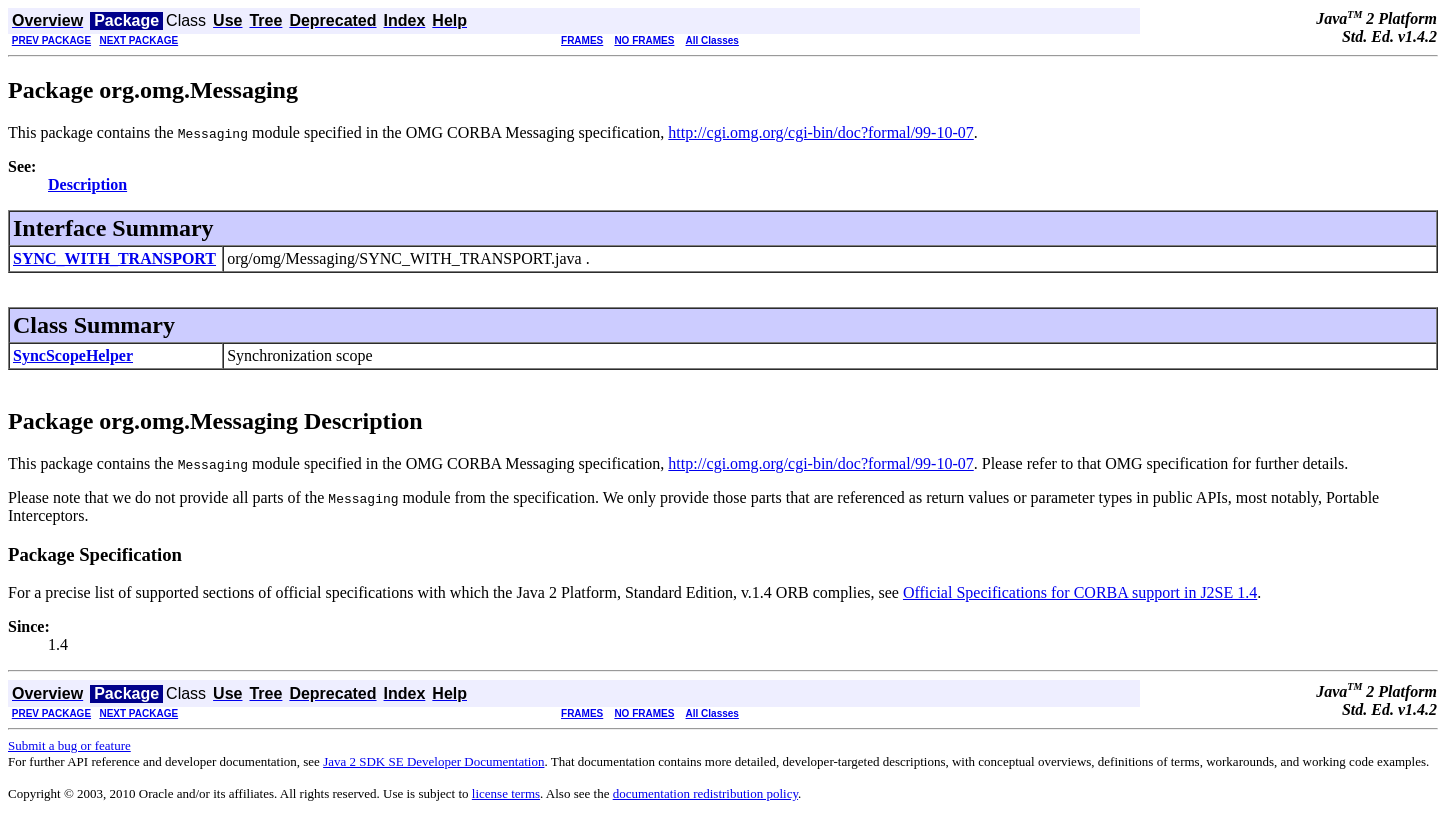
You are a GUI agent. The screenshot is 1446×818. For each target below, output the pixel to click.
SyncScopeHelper (73, 355)
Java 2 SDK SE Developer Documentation (433, 761)
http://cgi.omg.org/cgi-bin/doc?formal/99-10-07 (820, 132)
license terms (506, 793)
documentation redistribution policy (705, 793)
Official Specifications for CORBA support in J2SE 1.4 (1080, 592)
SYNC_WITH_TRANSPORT (114, 258)
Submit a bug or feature (69, 745)
